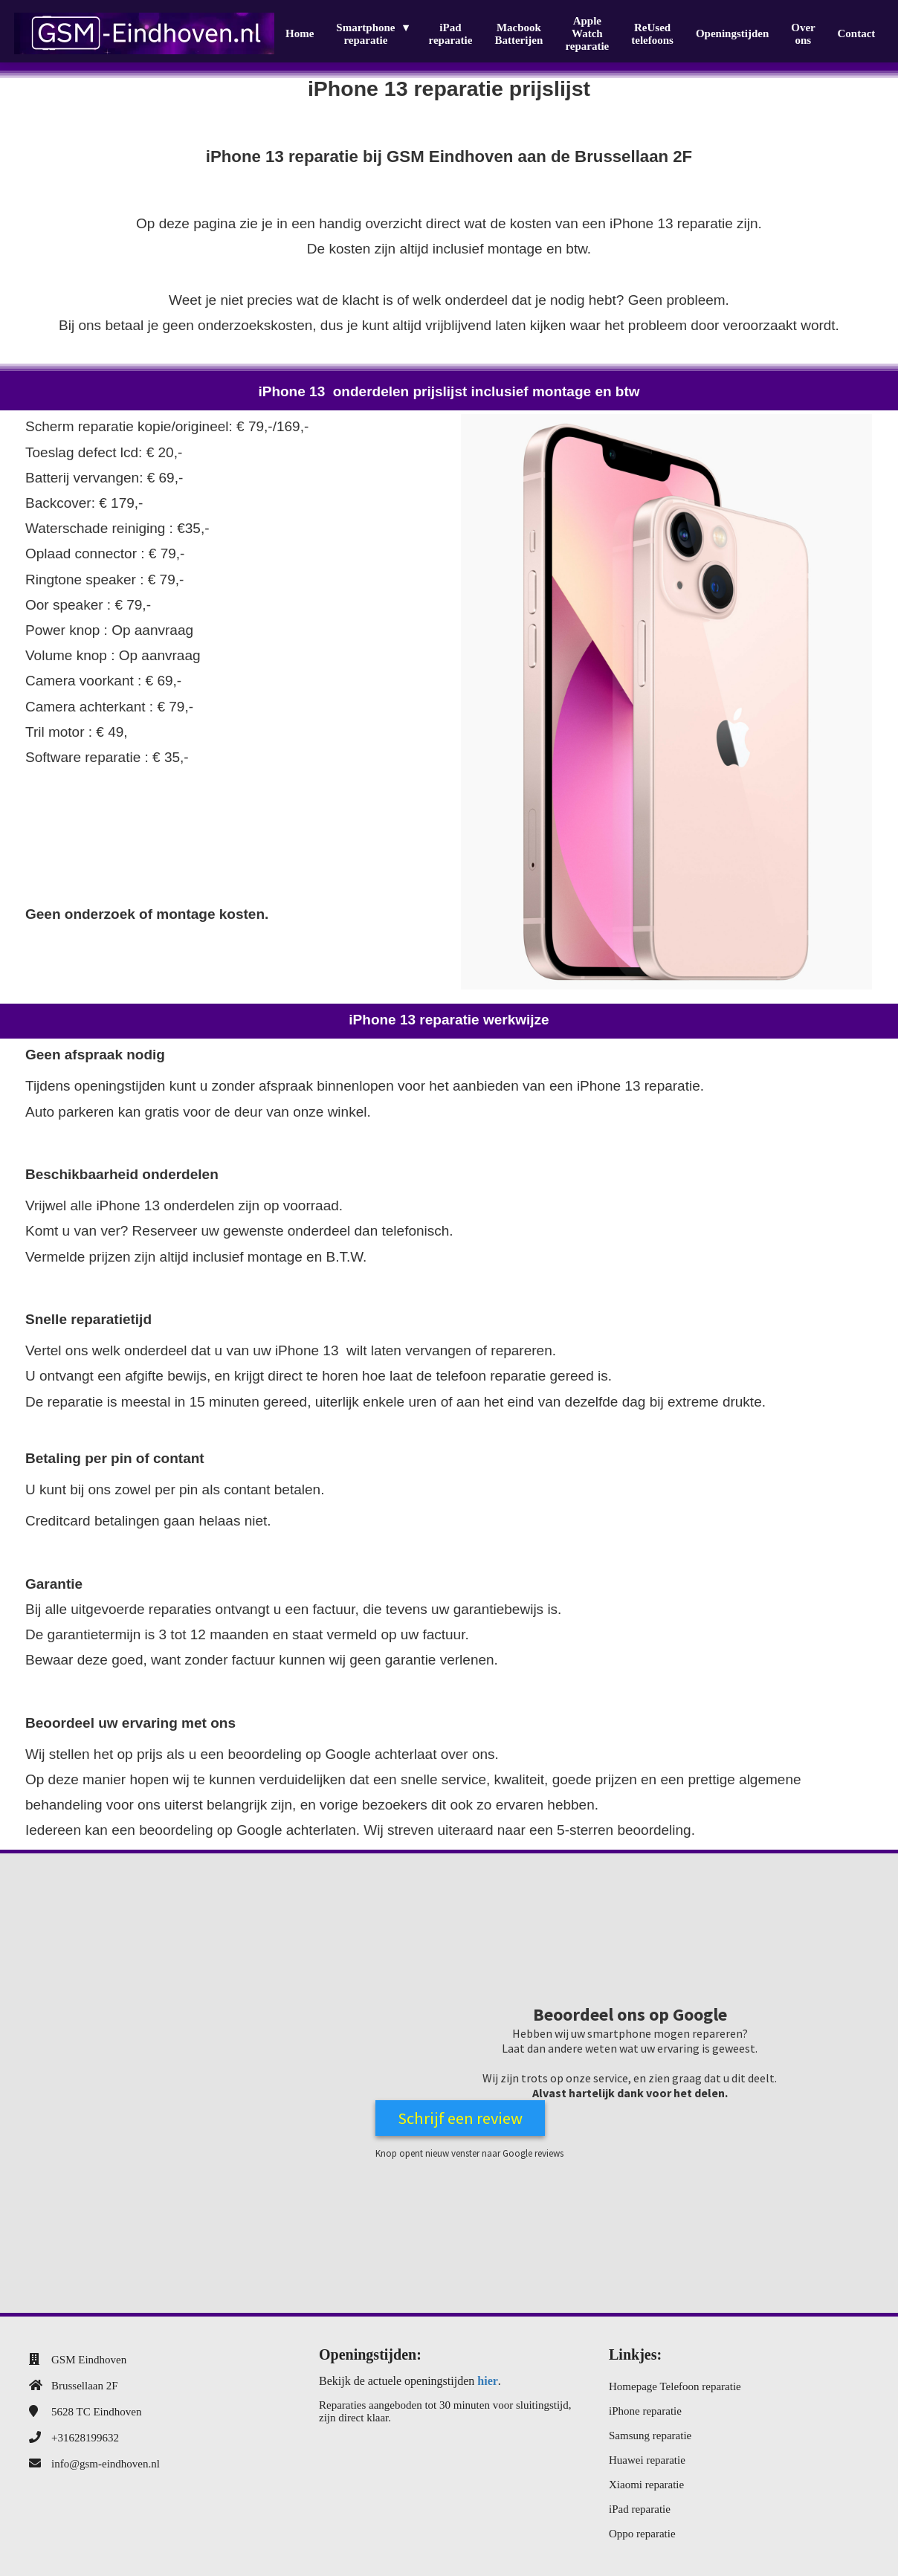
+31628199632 (85, 2438)
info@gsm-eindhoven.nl (105, 2464)
